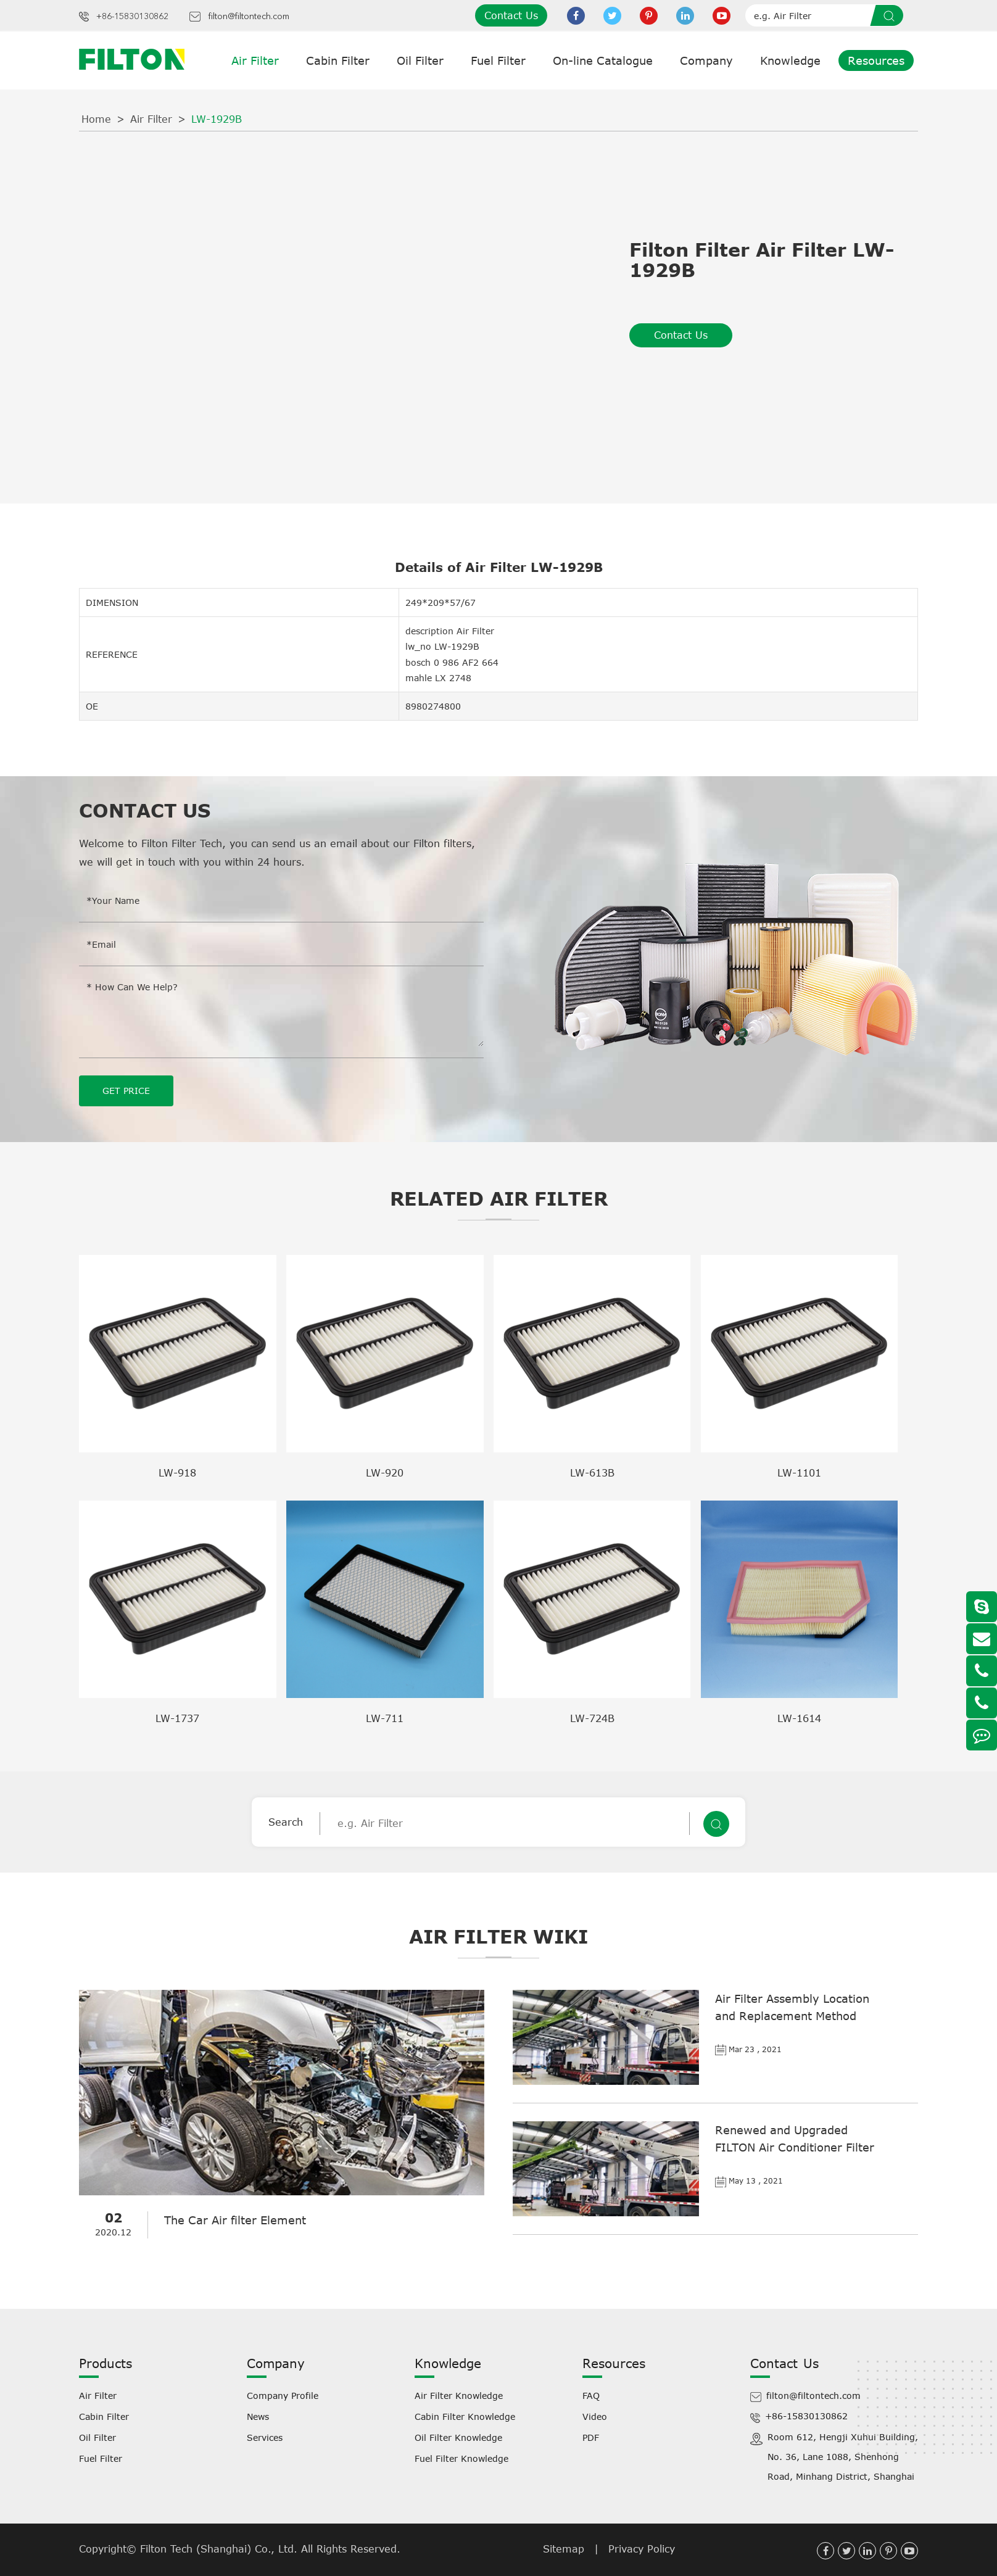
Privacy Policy (641, 2548)
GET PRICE (126, 1090)
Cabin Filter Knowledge (465, 2416)
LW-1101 (799, 1472)
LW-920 (384, 1472)
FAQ (591, 2395)
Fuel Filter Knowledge (461, 2458)
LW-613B (592, 1472)
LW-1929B (216, 119)
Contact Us (511, 15)
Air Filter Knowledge (459, 2395)
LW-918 (177, 1472)
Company (706, 60)
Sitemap (563, 2548)
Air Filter (255, 60)
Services (265, 2437)
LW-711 (384, 1718)
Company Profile (282, 2395)
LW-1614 (799, 1718)
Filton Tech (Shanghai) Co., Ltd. (220, 2548)
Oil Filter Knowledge (458, 2437)
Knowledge (790, 60)
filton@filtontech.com (248, 16)
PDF (590, 2437)
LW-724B (592, 1718)
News (258, 2416)
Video (594, 2416)
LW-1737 (177, 1718)
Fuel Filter (498, 60)
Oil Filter (420, 60)
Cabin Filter (338, 60)
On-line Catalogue (603, 60)
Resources (876, 60)
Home (96, 119)
